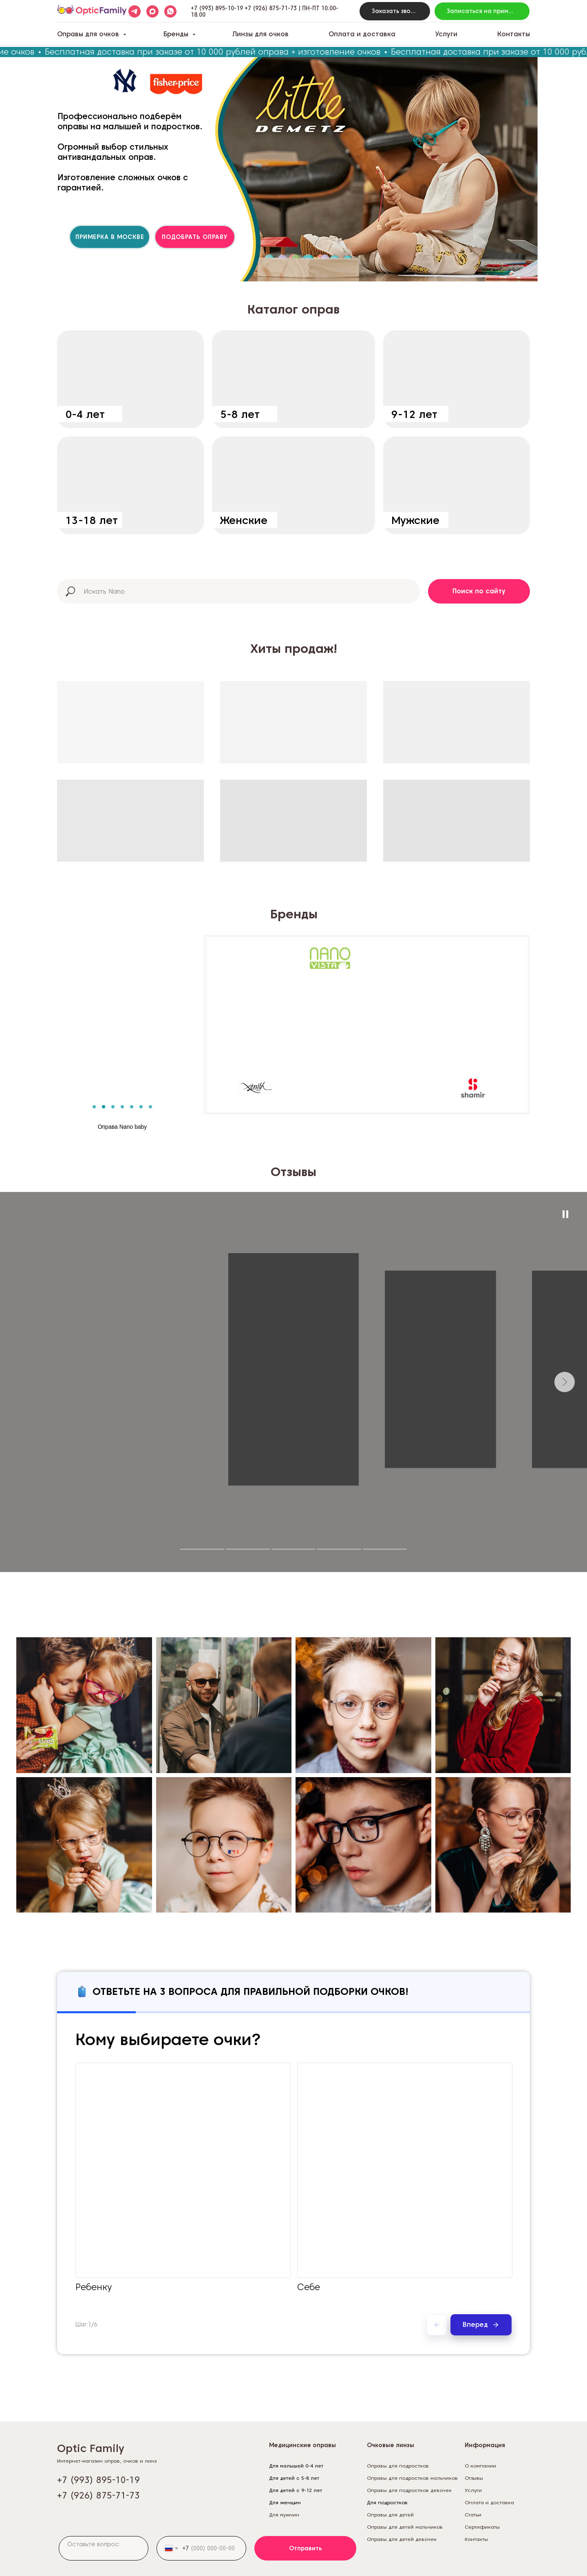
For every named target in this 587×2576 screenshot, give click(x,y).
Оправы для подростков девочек (409, 2490)
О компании (480, 2466)
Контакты (513, 34)
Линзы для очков (260, 34)
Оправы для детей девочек (402, 2539)
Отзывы (474, 2478)
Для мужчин (284, 2515)
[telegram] (134, 11)
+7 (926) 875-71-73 (271, 8)
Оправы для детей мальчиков (405, 2527)
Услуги (446, 34)
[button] (395, 11)
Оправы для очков (89, 34)
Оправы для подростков (398, 2466)
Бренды (176, 34)
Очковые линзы (390, 2445)
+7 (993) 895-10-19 (217, 8)
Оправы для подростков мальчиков (412, 2478)
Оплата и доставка (362, 34)
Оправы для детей (390, 2515)
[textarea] (103, 2548)
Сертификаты (482, 2527)
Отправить (305, 2548)
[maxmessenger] (152, 11)
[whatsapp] (170, 11)
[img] (130, 379)
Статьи (473, 2515)
